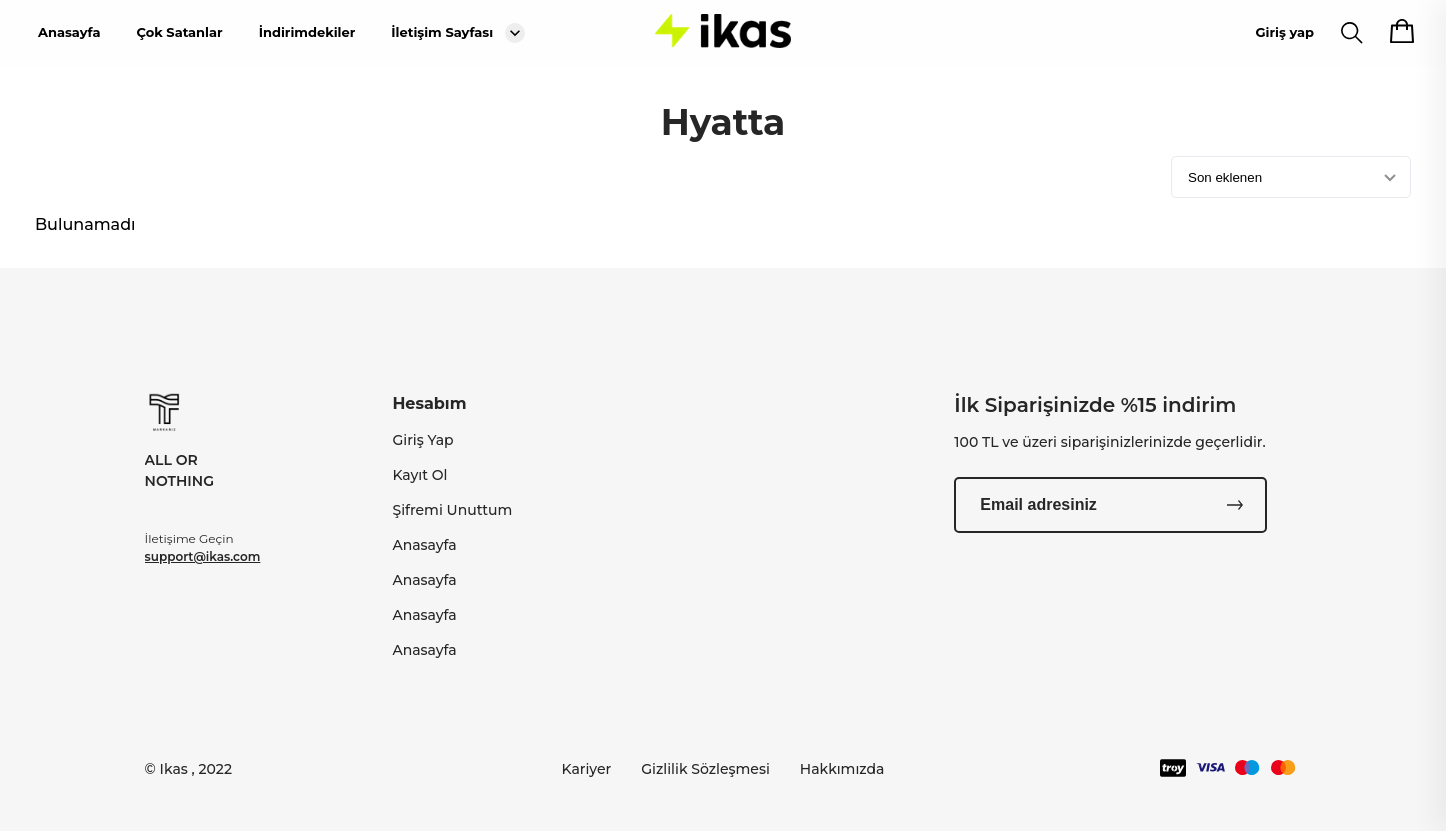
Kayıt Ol (419, 475)
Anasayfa (69, 32)
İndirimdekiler (307, 32)
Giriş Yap (422, 440)
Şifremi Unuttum (452, 510)
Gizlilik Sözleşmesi (705, 769)
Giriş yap (1285, 32)
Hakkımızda (842, 769)
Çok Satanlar (179, 32)
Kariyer (587, 769)
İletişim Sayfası (442, 32)
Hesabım (429, 403)
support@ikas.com (203, 556)
